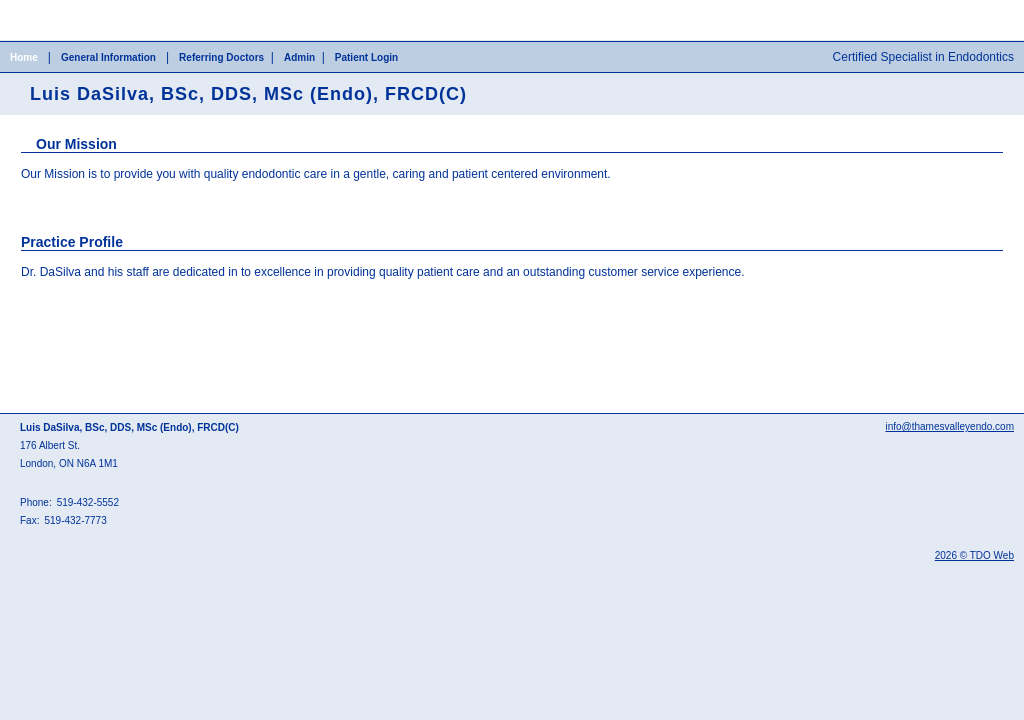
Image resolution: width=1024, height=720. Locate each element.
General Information (108, 57)
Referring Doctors (221, 57)
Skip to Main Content (55, 7)
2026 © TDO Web (974, 555)
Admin (299, 57)
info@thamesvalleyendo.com (949, 426)
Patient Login (366, 57)
